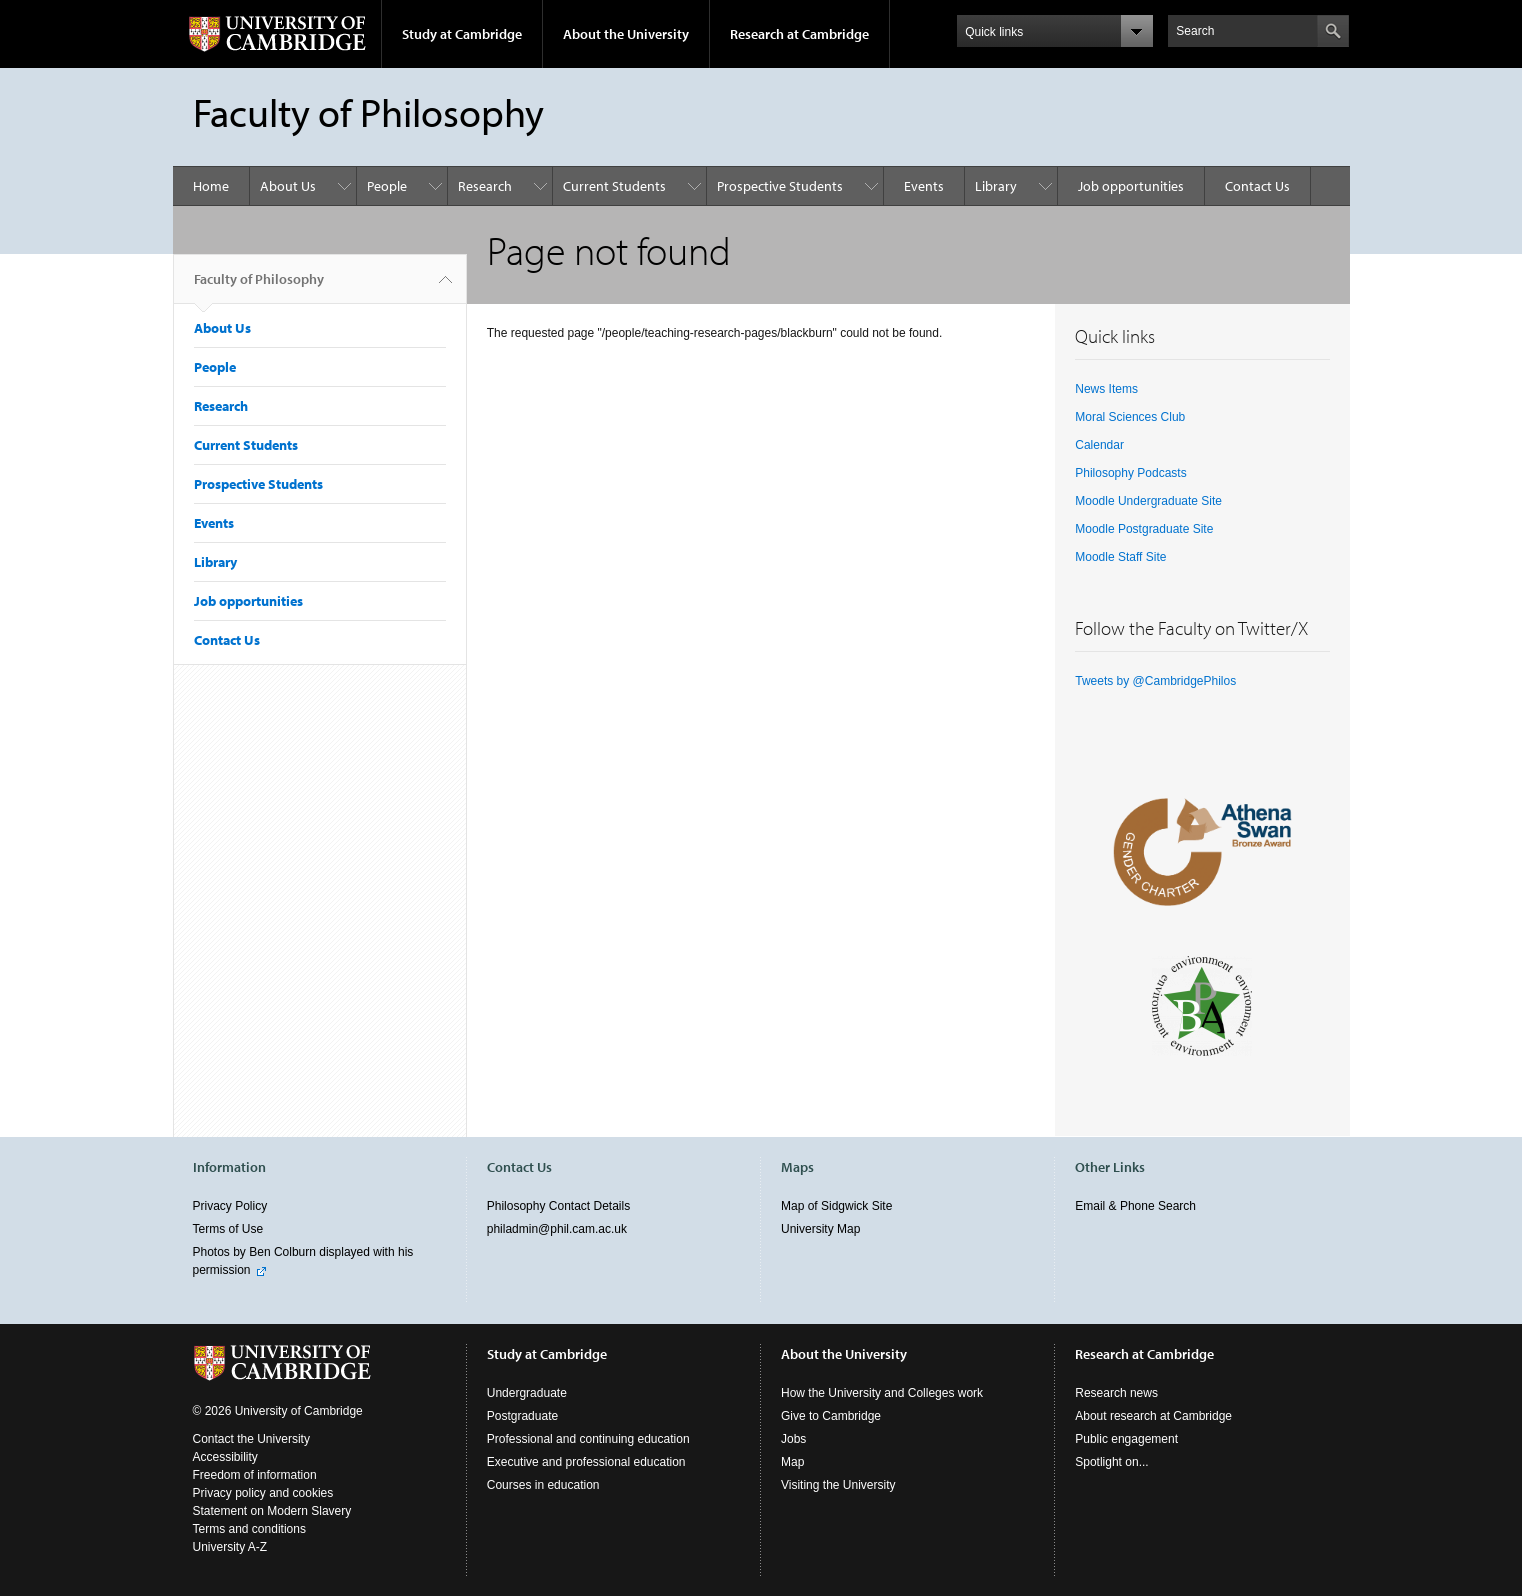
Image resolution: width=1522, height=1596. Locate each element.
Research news (1116, 1393)
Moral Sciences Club (1130, 417)
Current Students (614, 186)
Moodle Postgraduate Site (1144, 529)
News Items (1106, 389)
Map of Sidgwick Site (836, 1206)
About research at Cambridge (1153, 1416)
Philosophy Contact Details (558, 1206)
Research (485, 186)
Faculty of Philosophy (259, 287)
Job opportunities (1131, 186)
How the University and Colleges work (882, 1393)
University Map (820, 1229)
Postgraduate (522, 1416)
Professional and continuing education (588, 1439)
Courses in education (543, 1485)
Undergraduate (527, 1393)
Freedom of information (255, 1475)
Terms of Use (228, 1229)
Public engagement (1126, 1439)
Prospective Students (780, 186)
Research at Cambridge (799, 34)
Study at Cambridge (462, 34)
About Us (288, 186)
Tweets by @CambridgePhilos (1155, 681)
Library (996, 186)
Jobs (793, 1439)
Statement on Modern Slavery (272, 1511)
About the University (626, 34)
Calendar (1099, 445)
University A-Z (230, 1547)
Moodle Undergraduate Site (1148, 501)
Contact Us (1257, 186)
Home (211, 186)
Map (792, 1462)
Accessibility (225, 1457)
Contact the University (251, 1439)
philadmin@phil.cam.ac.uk (557, 1229)
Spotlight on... (1111, 1462)
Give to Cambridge (831, 1416)
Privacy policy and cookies (263, 1493)
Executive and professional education (586, 1462)
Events (924, 186)
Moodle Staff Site (1120, 557)
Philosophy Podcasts (1130, 473)
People (387, 186)
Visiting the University (838, 1485)
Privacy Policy (230, 1206)
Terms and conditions (249, 1529)
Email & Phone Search (1135, 1206)
